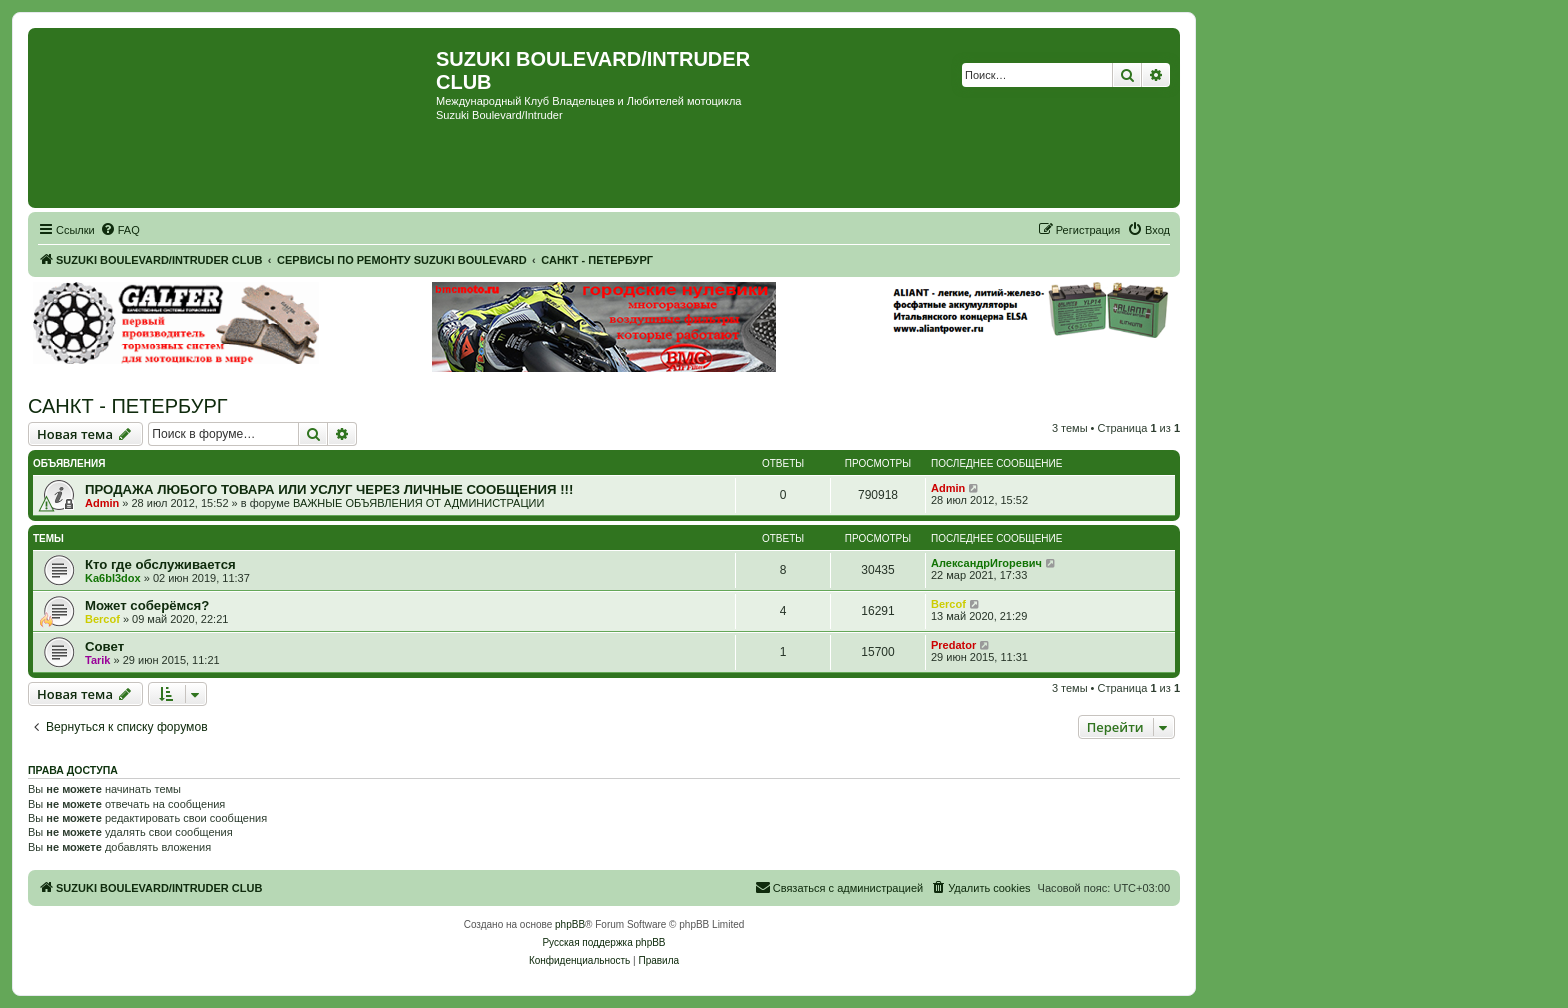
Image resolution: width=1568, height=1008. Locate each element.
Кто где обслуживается (160, 564)
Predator (953, 645)
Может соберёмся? (147, 605)
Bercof (102, 619)
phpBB (570, 924)
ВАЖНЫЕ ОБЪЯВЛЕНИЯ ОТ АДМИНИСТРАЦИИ (418, 503)
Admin (102, 503)
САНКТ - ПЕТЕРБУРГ (128, 406)
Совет (104, 646)
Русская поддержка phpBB (603, 942)
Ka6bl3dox (113, 578)
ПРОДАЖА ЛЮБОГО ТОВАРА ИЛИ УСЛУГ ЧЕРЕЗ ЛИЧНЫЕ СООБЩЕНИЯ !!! (329, 489)
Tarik (97, 660)
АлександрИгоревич (986, 563)
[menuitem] (120, 230)
